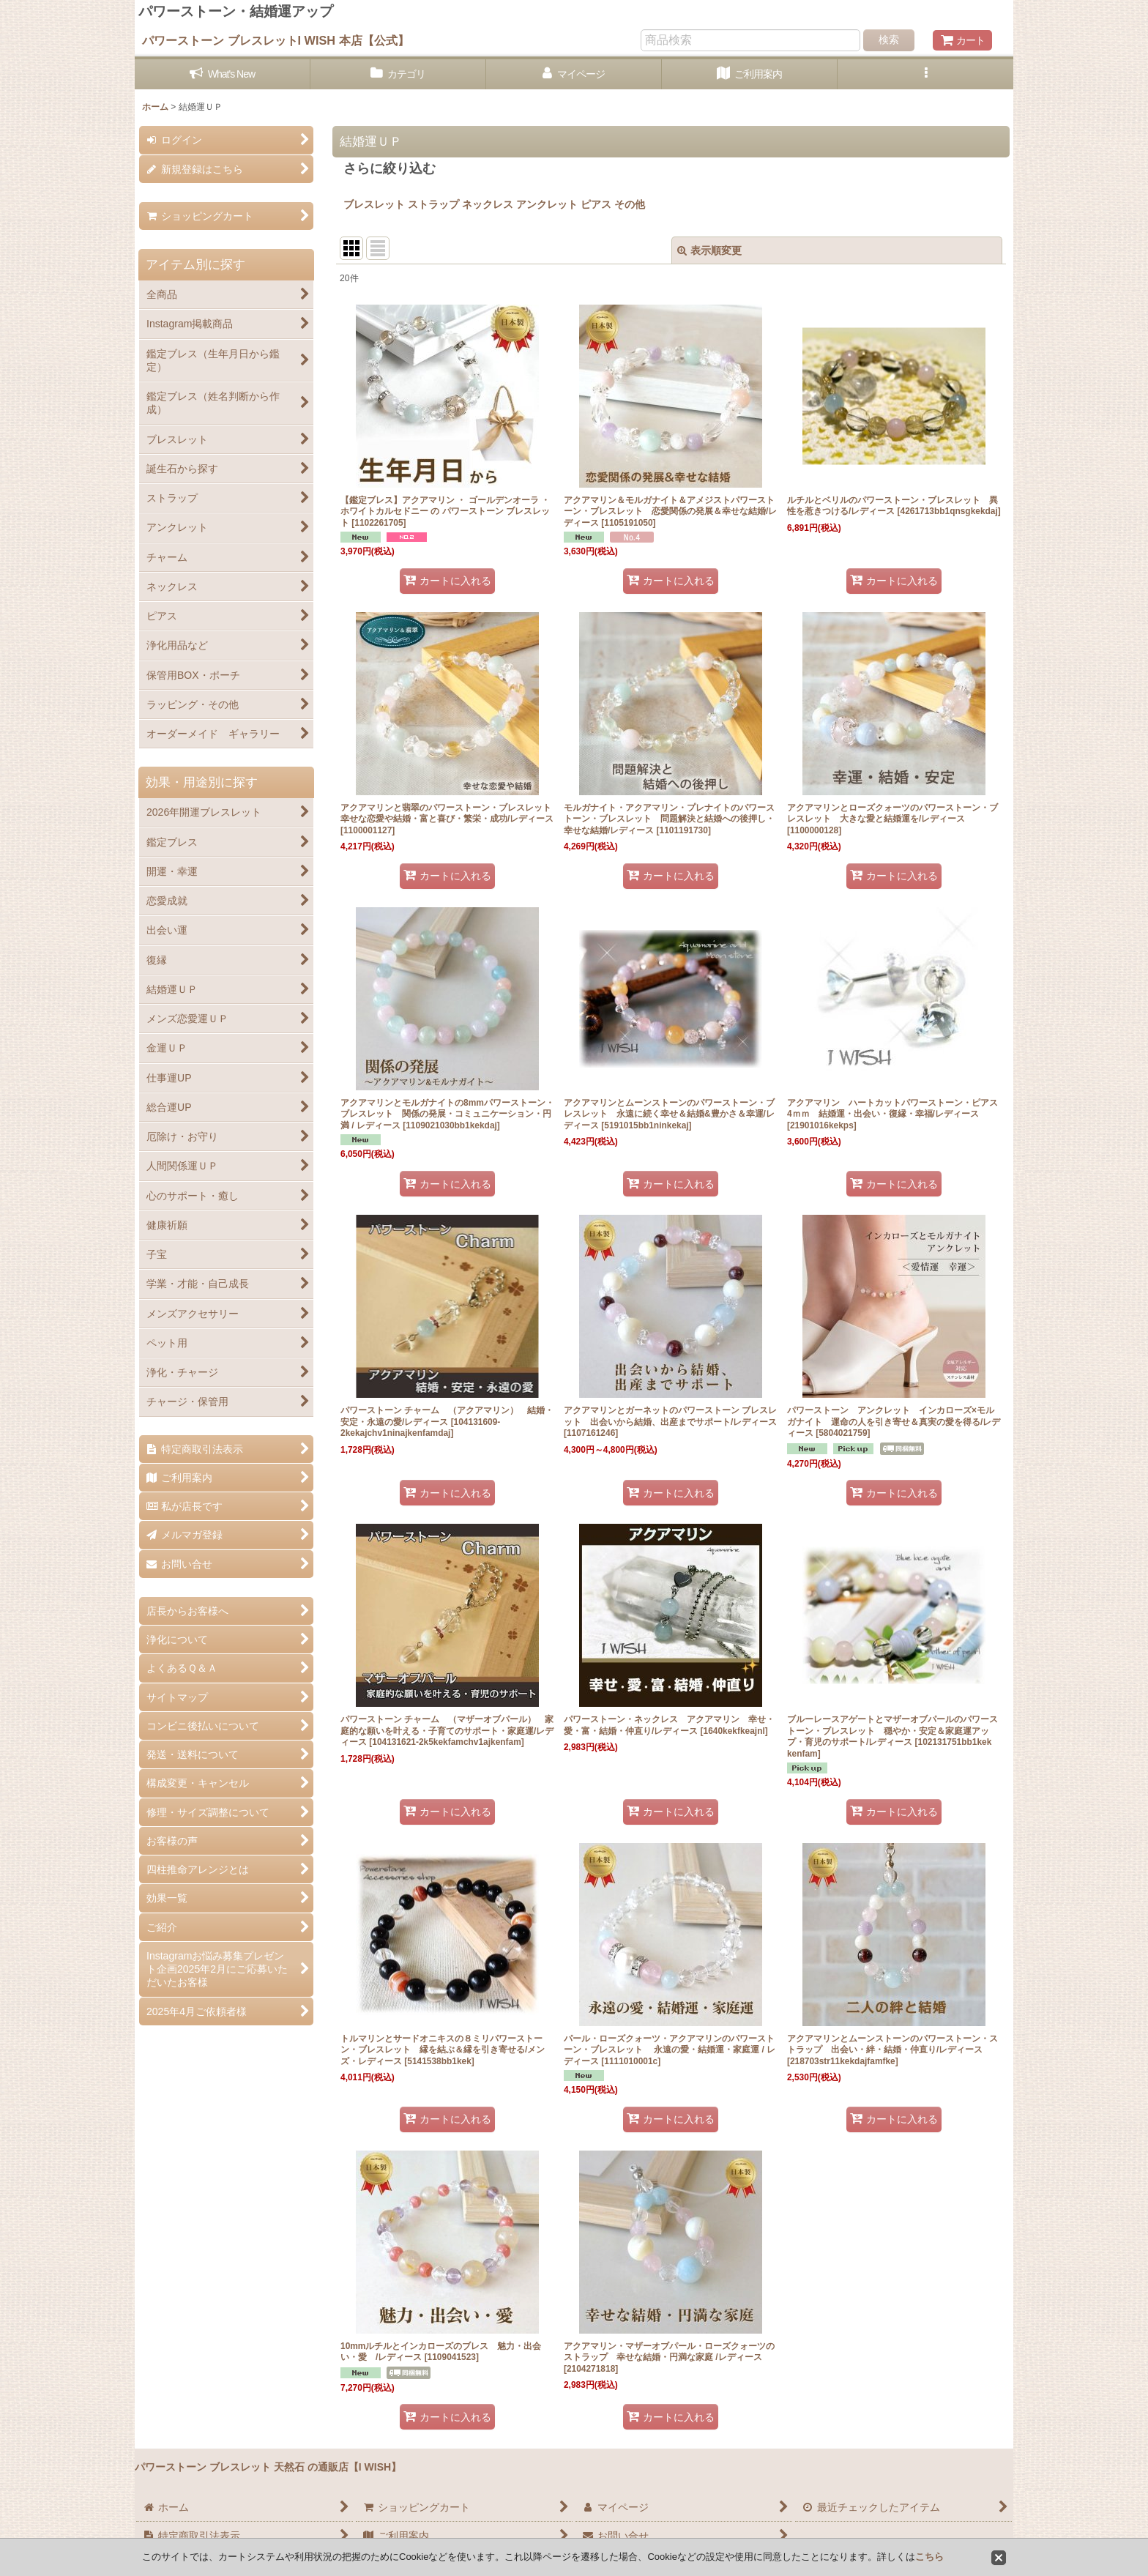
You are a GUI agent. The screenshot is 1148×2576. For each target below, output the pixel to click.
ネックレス (487, 204)
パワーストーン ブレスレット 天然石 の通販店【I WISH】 (268, 2467)
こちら (929, 2556)
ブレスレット (374, 204)
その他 (634, 204)
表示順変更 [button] (709, 250)
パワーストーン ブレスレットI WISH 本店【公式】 (275, 40)
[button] (925, 74)
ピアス (596, 204)
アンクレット (547, 204)
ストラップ (433, 204)
